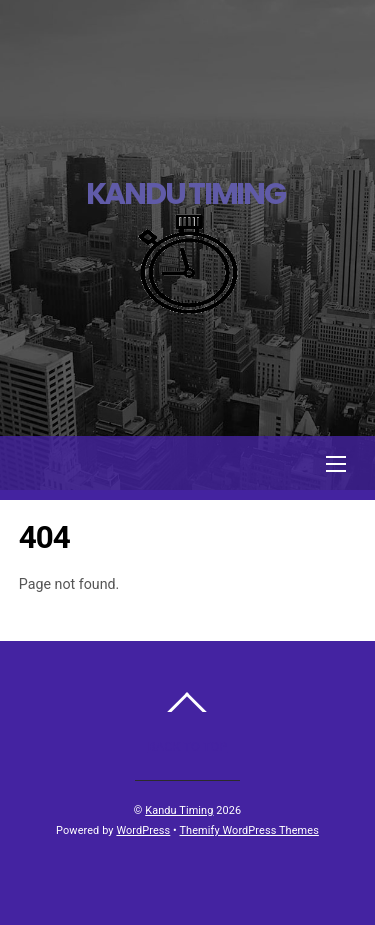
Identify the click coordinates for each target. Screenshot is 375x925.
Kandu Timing (179, 810)
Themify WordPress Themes (249, 830)
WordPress (143, 830)
